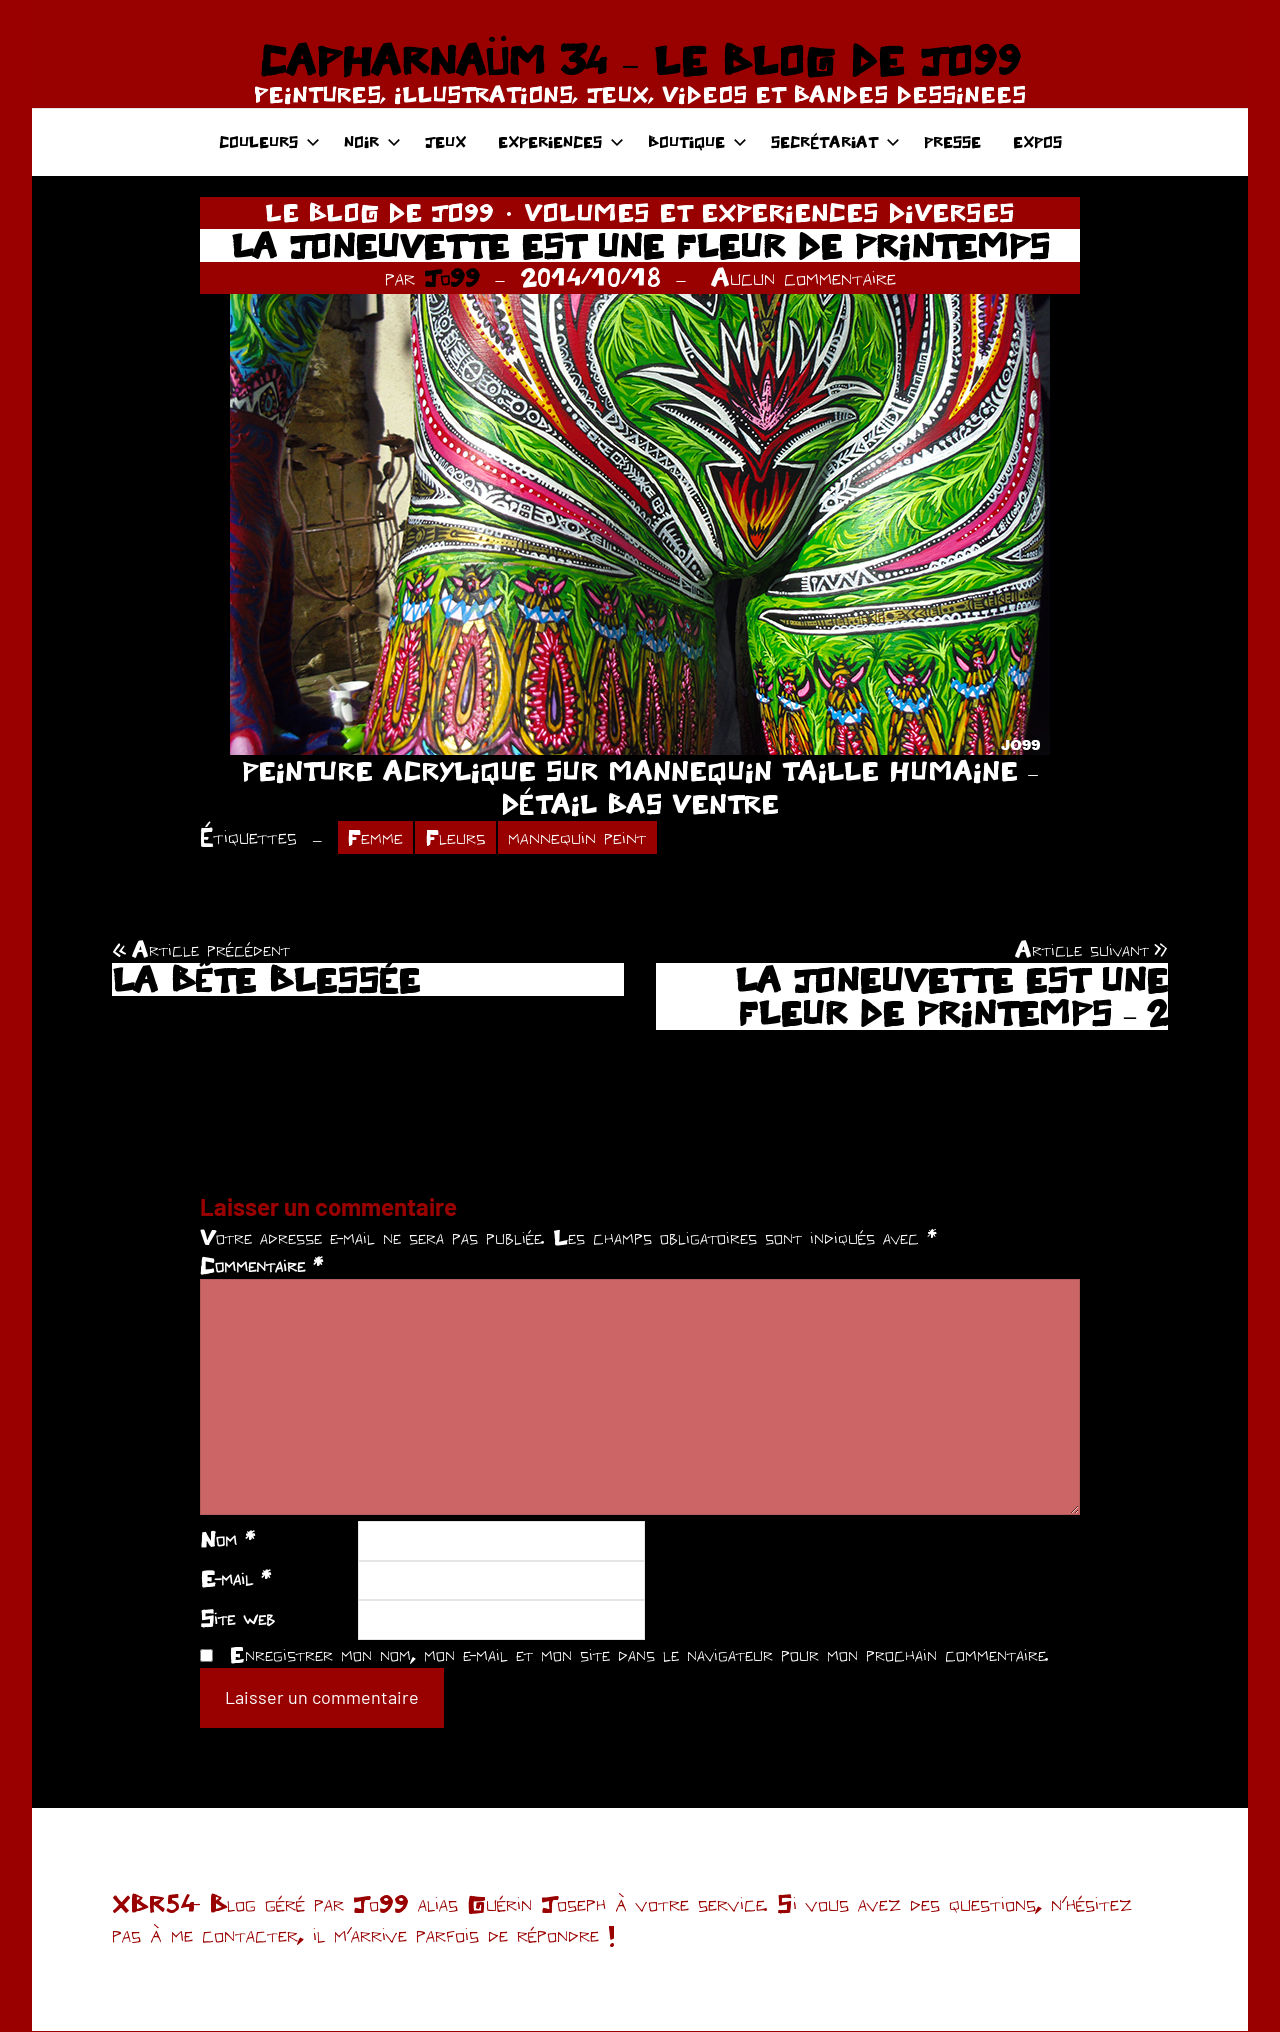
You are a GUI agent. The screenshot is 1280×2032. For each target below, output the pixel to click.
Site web (237, 1619)
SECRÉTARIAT (835, 141)
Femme (376, 837)
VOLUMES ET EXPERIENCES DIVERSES (769, 212)
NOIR (372, 141)
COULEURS (269, 141)
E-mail (235, 1579)
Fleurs (458, 837)
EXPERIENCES (561, 141)
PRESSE (952, 141)
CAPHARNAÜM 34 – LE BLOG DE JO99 (639, 60)
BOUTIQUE (697, 141)
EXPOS (1037, 141)
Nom (227, 1539)
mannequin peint (581, 837)
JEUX (445, 141)
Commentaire (261, 1266)
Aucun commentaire (803, 277)
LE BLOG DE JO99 (379, 212)
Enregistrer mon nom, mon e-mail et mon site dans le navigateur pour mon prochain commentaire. (639, 1654)
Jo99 (452, 277)
